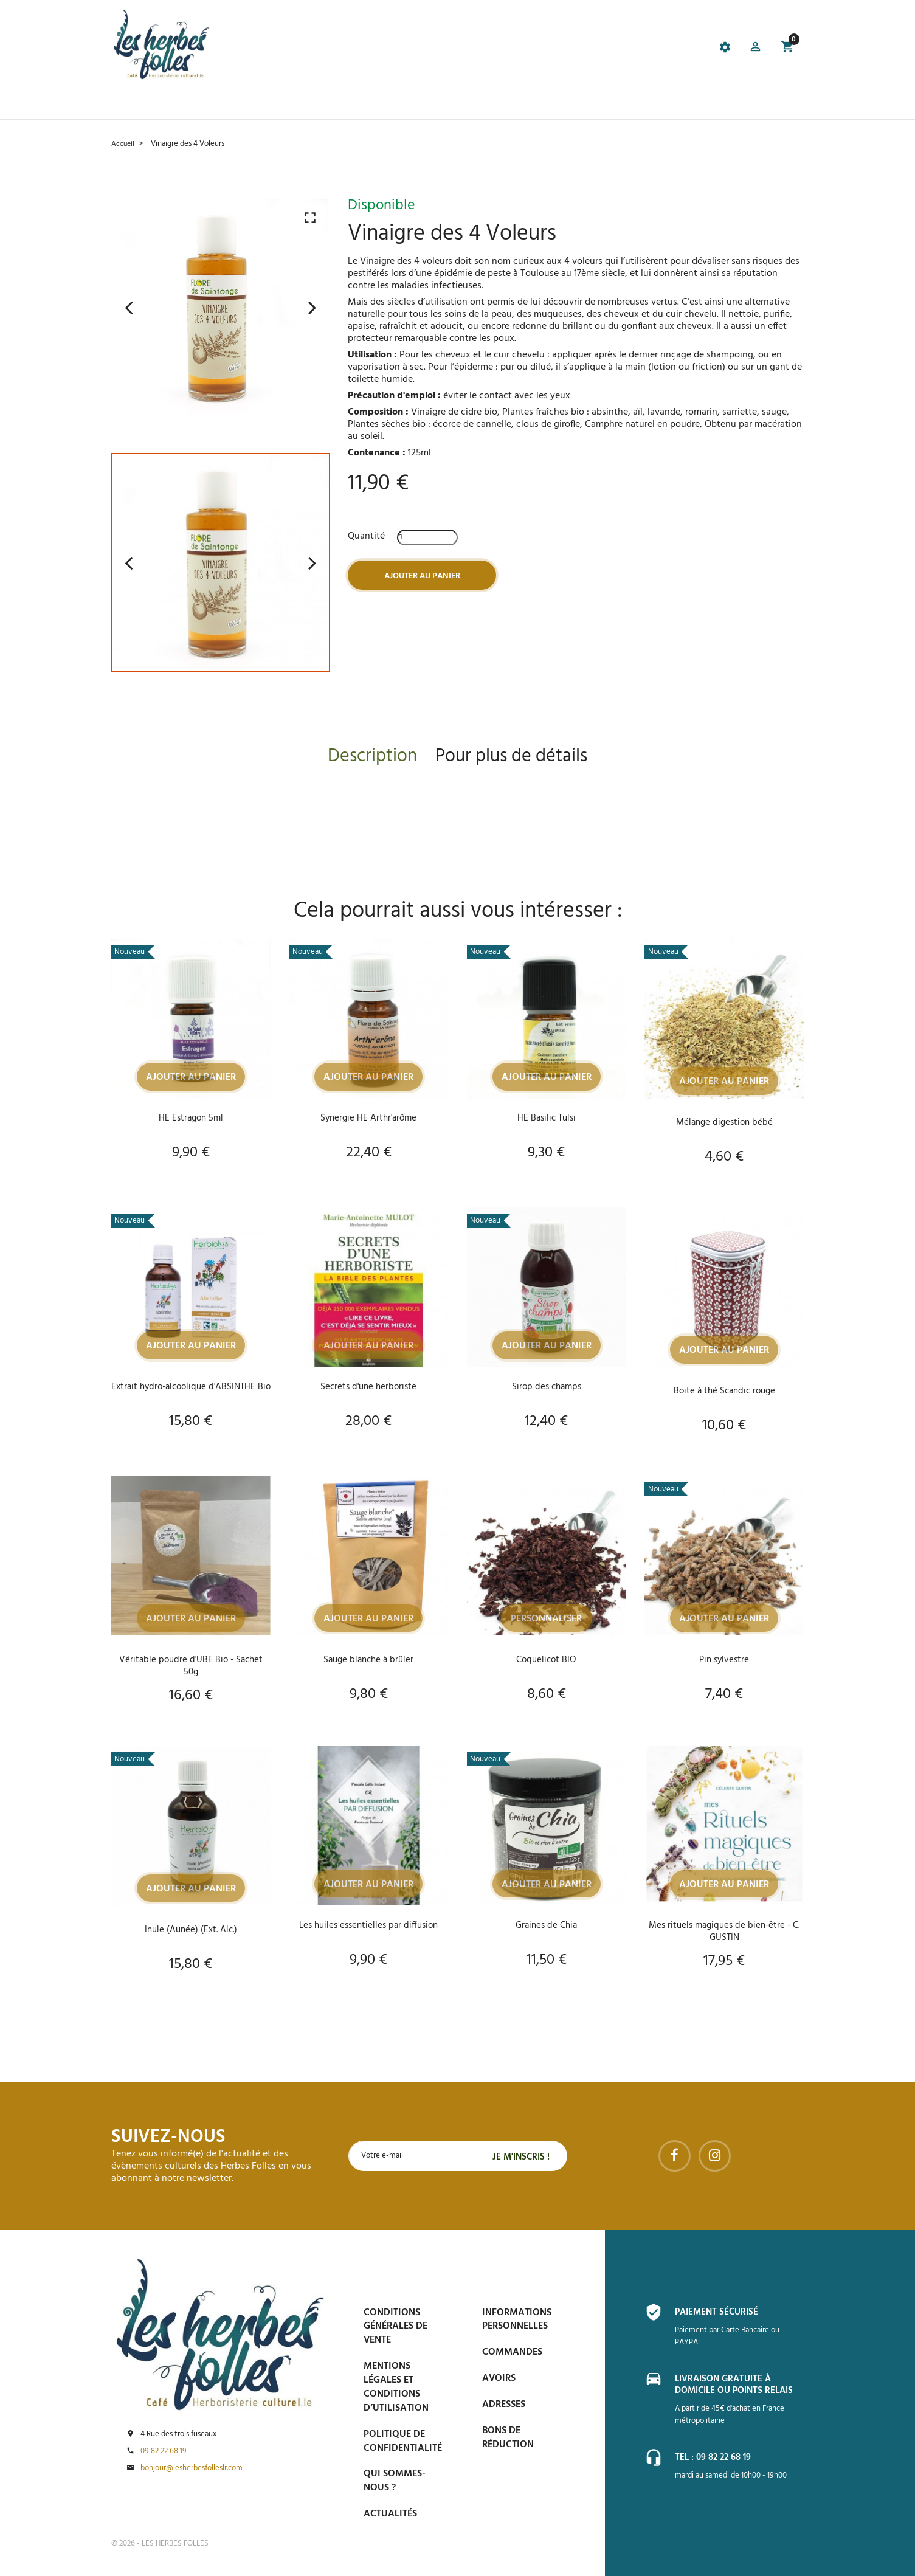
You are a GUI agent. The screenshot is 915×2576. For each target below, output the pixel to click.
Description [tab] (372, 756)
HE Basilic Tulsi (547, 1118)
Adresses (503, 2404)
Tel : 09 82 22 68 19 (715, 2457)
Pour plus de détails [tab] (511, 756)
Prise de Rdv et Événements (333, 104)
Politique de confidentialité (403, 2441)
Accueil (129, 104)
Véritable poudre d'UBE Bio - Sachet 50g (190, 1666)
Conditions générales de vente (395, 2327)
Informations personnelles (516, 2320)
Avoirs (499, 2378)
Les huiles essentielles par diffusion (368, 1925)
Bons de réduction (508, 2438)
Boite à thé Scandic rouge (724, 1391)
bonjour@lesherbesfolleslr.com (191, 2468)
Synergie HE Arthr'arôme (368, 1118)
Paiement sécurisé (719, 2312)
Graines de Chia (546, 1925)
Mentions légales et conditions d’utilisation (396, 2387)
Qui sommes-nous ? (395, 2481)
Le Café (241, 104)
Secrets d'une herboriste (368, 1387)
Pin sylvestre (724, 1660)
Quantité (366, 536)
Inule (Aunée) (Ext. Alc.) (191, 1930)
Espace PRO (554, 104)
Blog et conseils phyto (463, 104)
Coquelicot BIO (546, 1660)
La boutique (186, 104)
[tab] (394, 49)
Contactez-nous (630, 104)
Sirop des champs (546, 1387)
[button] (754, 49)
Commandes (512, 2352)
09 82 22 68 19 (163, 2451)
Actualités (390, 2514)
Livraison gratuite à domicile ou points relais (739, 2385)
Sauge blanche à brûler (368, 1660)
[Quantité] (427, 537)
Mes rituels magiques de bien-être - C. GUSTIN (724, 1932)
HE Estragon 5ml (191, 1118)
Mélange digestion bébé (724, 1122)
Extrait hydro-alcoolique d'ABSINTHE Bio (190, 1393)
